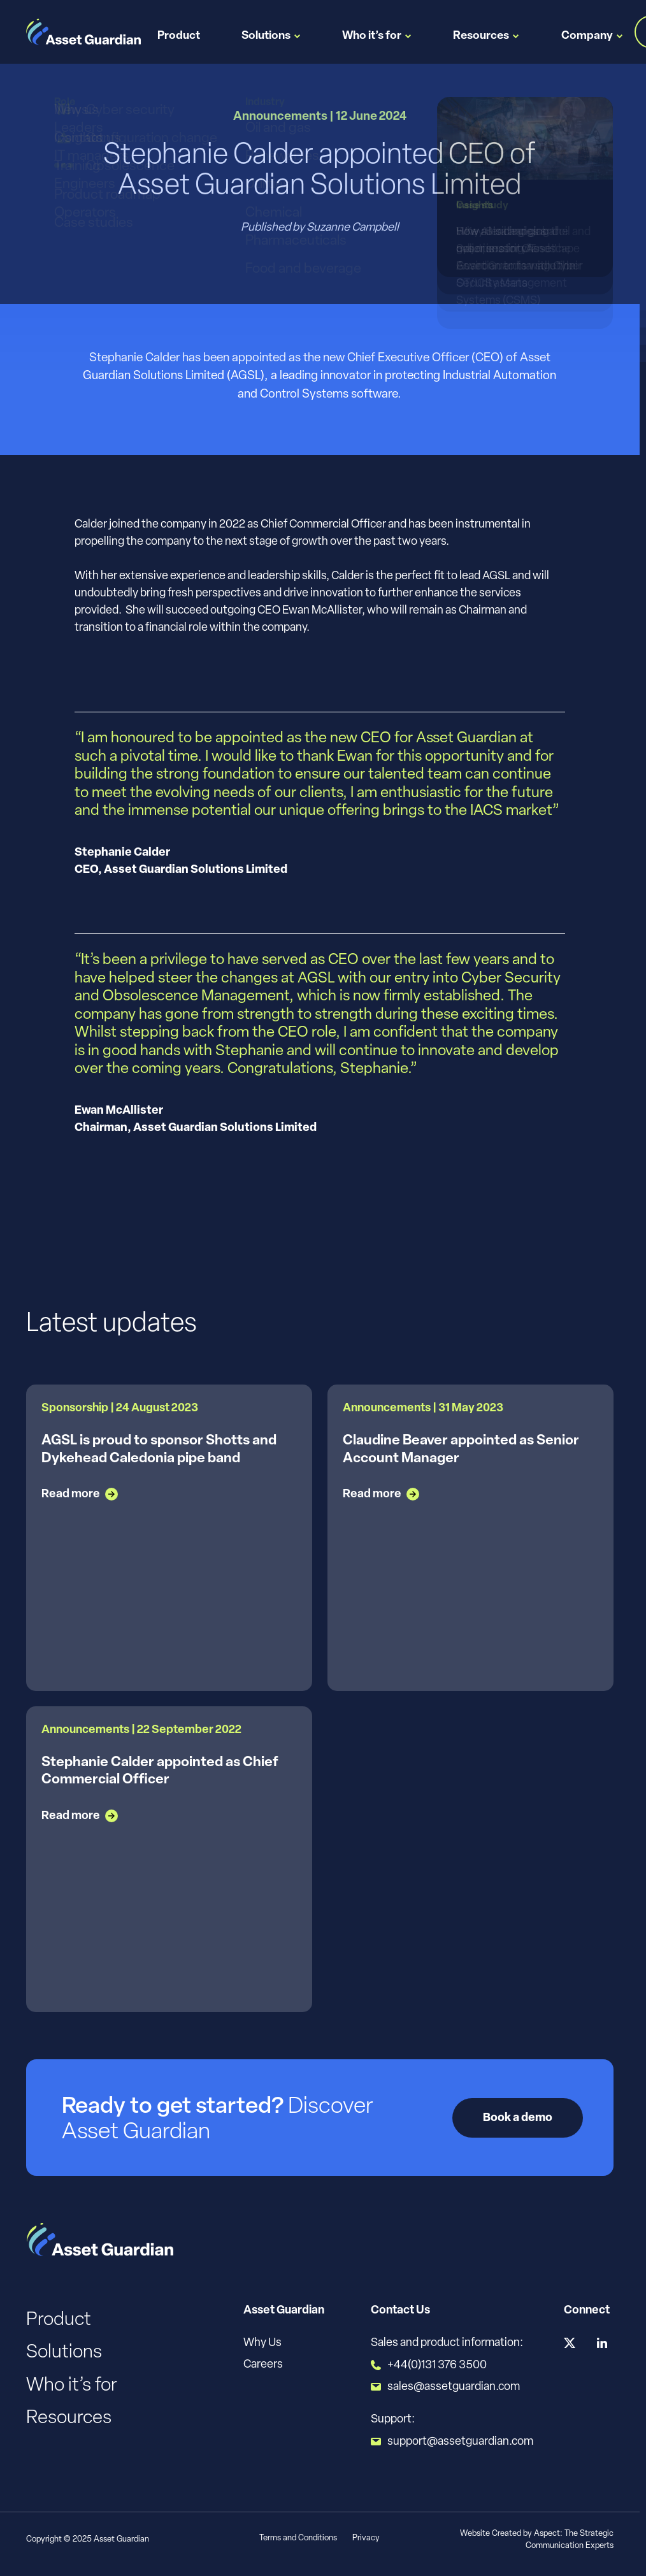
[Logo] (83, 31)
